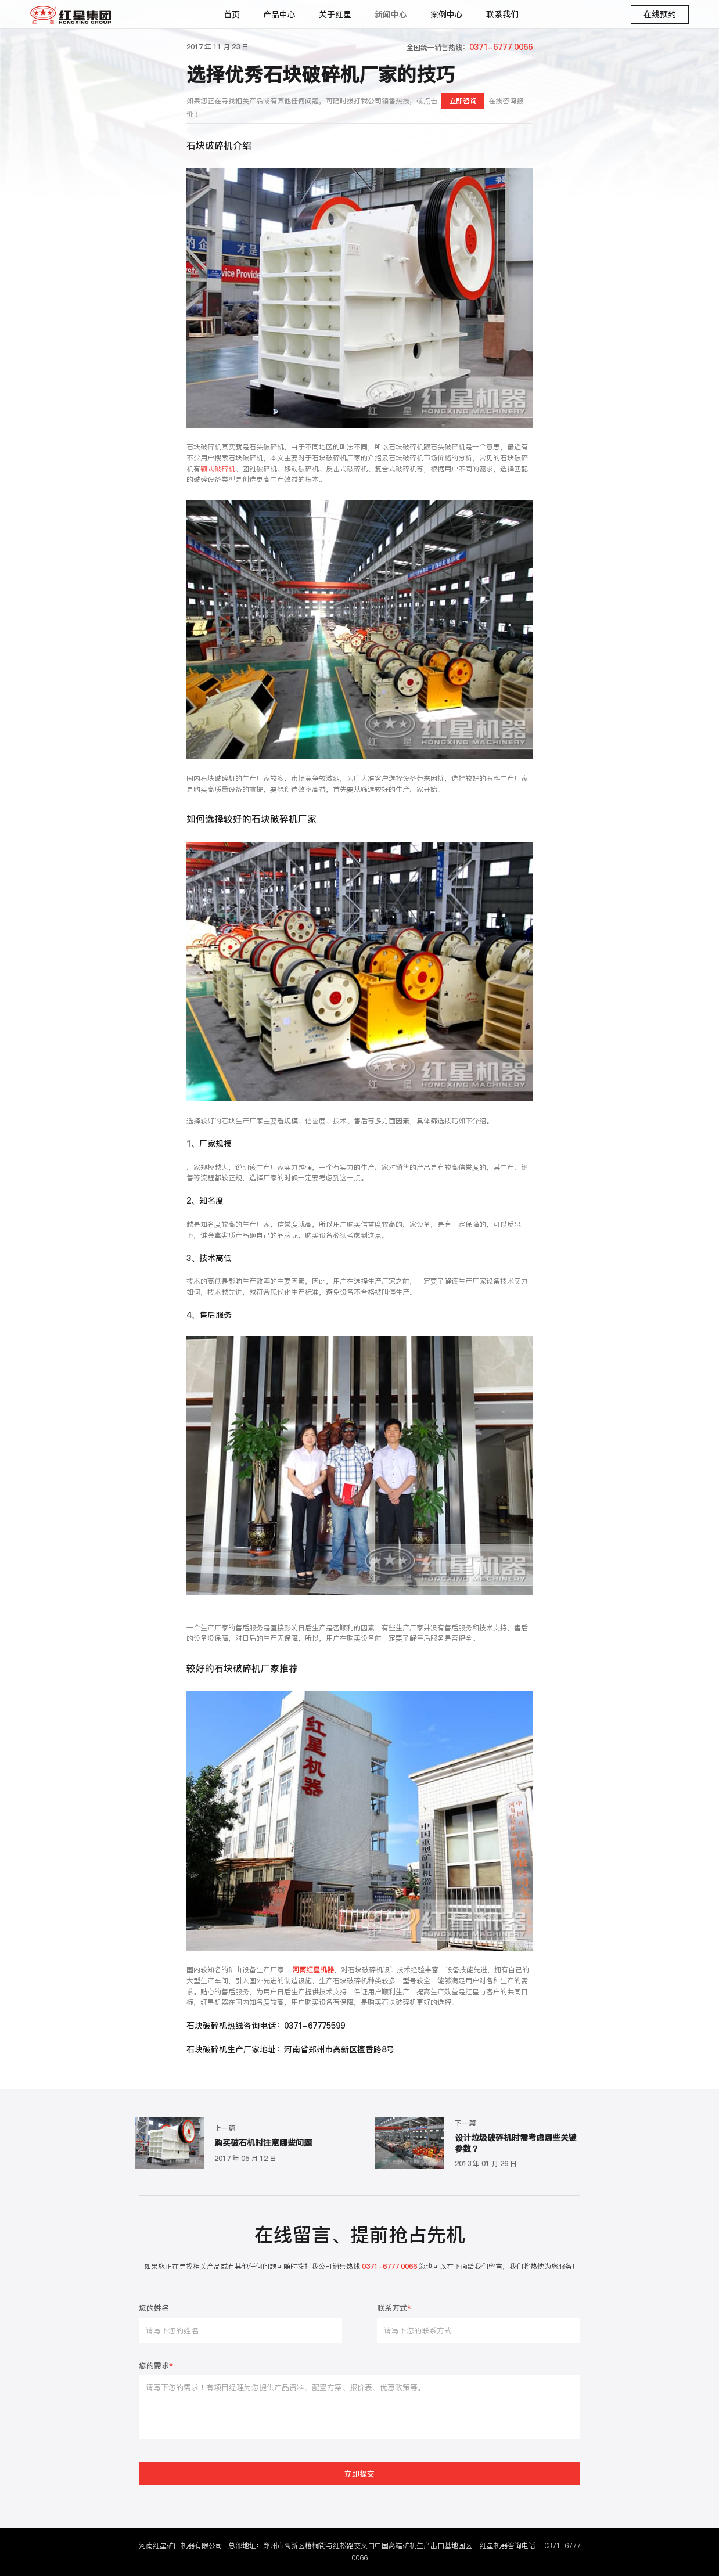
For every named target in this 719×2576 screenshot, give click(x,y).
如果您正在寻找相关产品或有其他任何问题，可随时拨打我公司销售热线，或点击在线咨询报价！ (354, 106)
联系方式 (394, 2308)
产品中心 (279, 14)
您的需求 (156, 2366)
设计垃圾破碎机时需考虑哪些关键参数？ (516, 2143)
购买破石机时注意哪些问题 (263, 2143)
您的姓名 (154, 2308)
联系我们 (502, 14)
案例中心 (446, 14)
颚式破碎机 (217, 469)
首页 (232, 14)
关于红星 (335, 14)
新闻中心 (391, 14)
